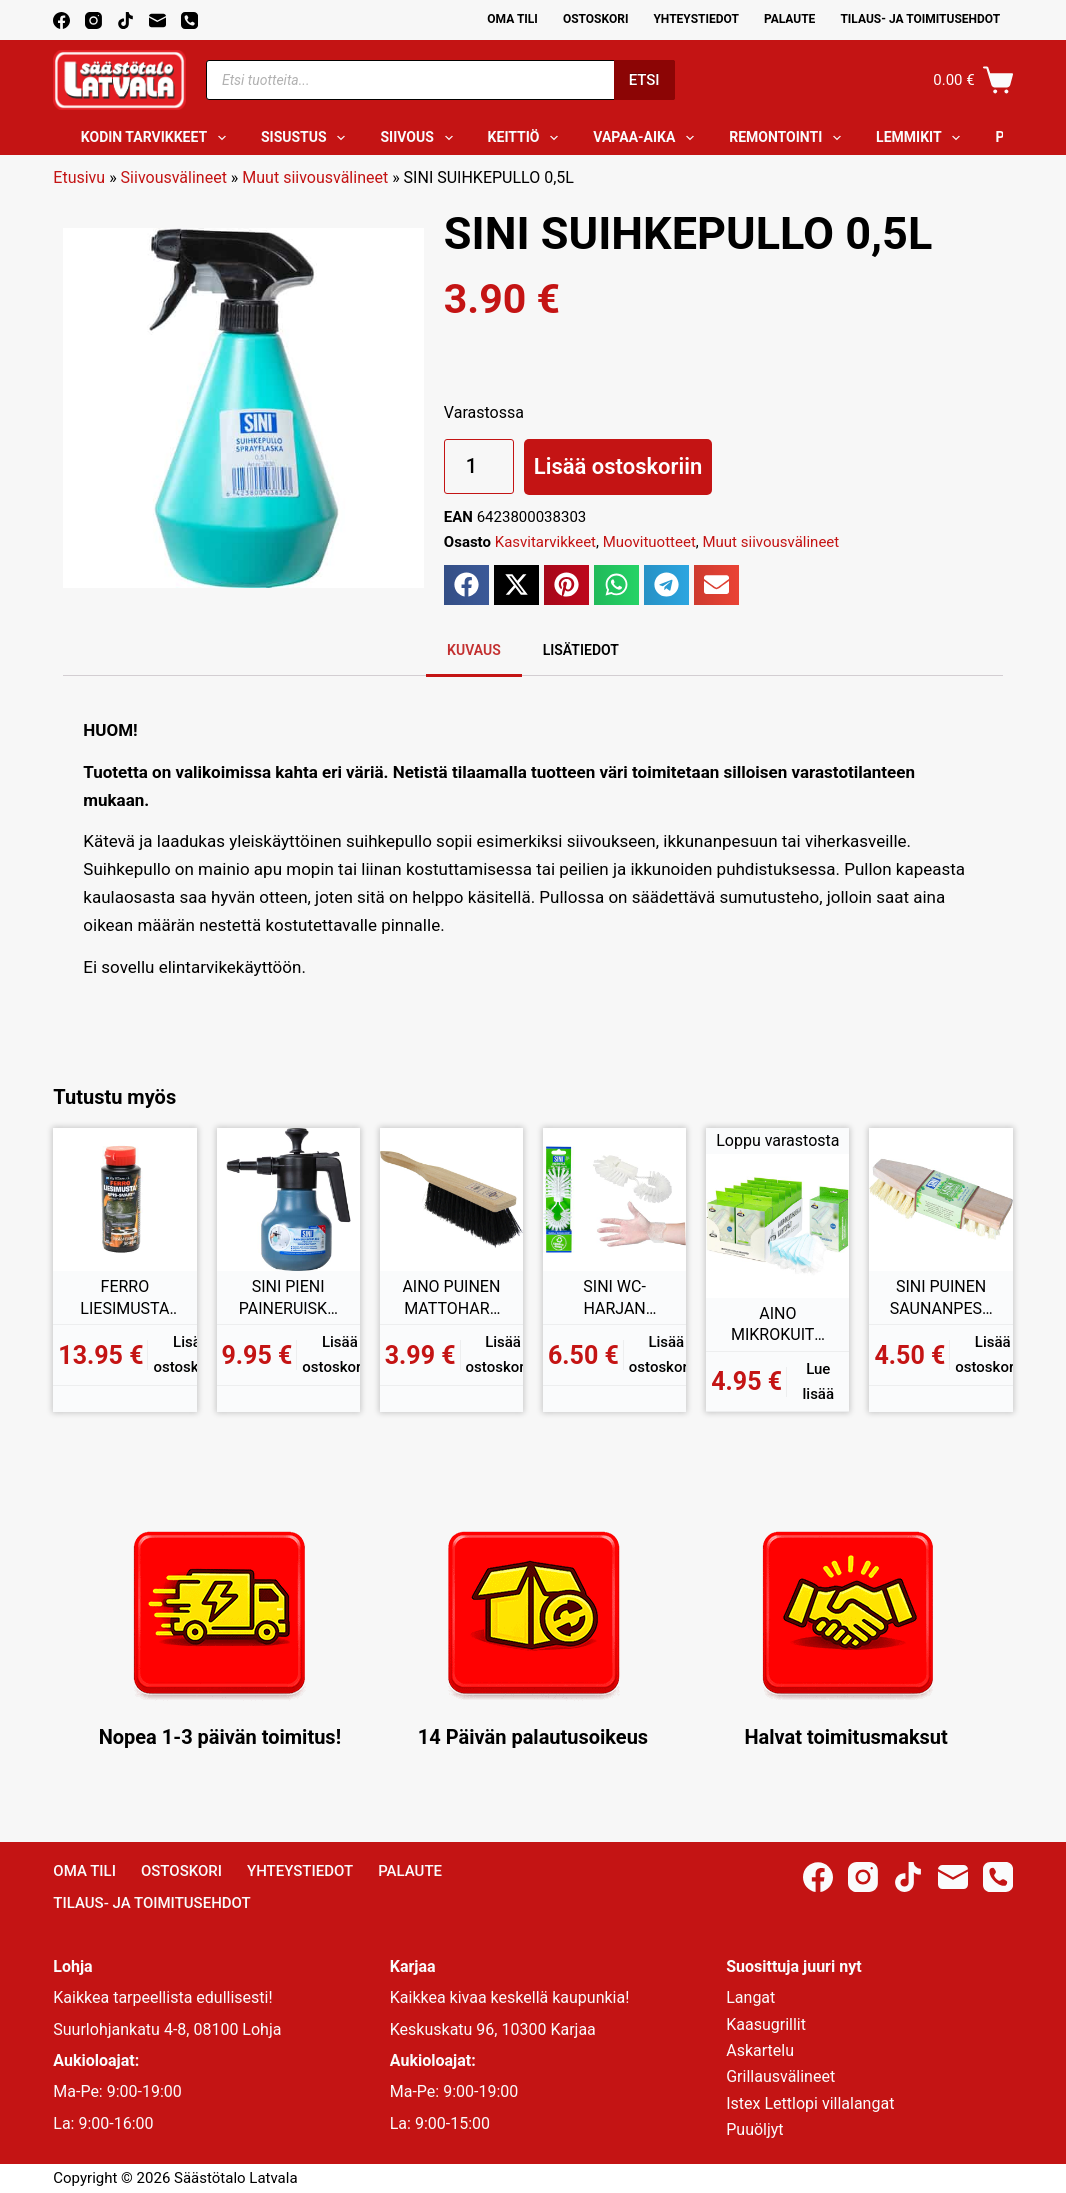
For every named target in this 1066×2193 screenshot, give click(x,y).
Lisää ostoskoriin (618, 466)
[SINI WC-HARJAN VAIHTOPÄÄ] (614, 1199)
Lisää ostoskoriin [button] (190, 1354)
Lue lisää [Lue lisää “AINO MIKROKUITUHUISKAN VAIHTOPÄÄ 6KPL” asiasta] (818, 1381)
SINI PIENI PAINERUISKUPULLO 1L (288, 1298)
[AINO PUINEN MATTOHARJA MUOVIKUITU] (451, 1199)
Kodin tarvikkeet (157, 138)
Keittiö (527, 138)
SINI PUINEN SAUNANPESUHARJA (941, 1298)
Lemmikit (922, 138)
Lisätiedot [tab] (581, 650)
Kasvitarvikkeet (545, 542)
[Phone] (189, 20)
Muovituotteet (649, 542)
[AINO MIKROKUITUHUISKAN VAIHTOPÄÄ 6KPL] (777, 1225)
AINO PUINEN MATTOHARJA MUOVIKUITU (451, 1298)
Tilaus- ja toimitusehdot (920, 19)
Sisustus (307, 138)
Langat (750, 1997)
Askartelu (760, 2050)
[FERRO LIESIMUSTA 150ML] (124, 1199)
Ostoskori (596, 19)
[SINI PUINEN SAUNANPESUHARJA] (940, 1199)
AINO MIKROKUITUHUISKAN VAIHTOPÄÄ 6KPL (778, 1325)
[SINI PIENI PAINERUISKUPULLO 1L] (288, 1199)
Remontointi (789, 138)
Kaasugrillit (766, 2024)
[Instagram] (93, 20)
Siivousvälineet (174, 177)
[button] (466, 585)
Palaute (790, 19)
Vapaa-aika (647, 138)
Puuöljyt (754, 2129)
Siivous (420, 138)
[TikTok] (125, 20)
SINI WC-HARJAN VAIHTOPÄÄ (615, 1298)
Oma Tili (512, 19)
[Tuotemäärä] (479, 466)
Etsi (644, 80)
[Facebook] (61, 20)
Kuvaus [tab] (474, 650)
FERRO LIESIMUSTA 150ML (124, 1298)
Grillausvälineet (780, 2076)
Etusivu (79, 177)
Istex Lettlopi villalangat (810, 2103)
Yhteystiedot (695, 19)
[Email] (157, 20)
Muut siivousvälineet (315, 177)
